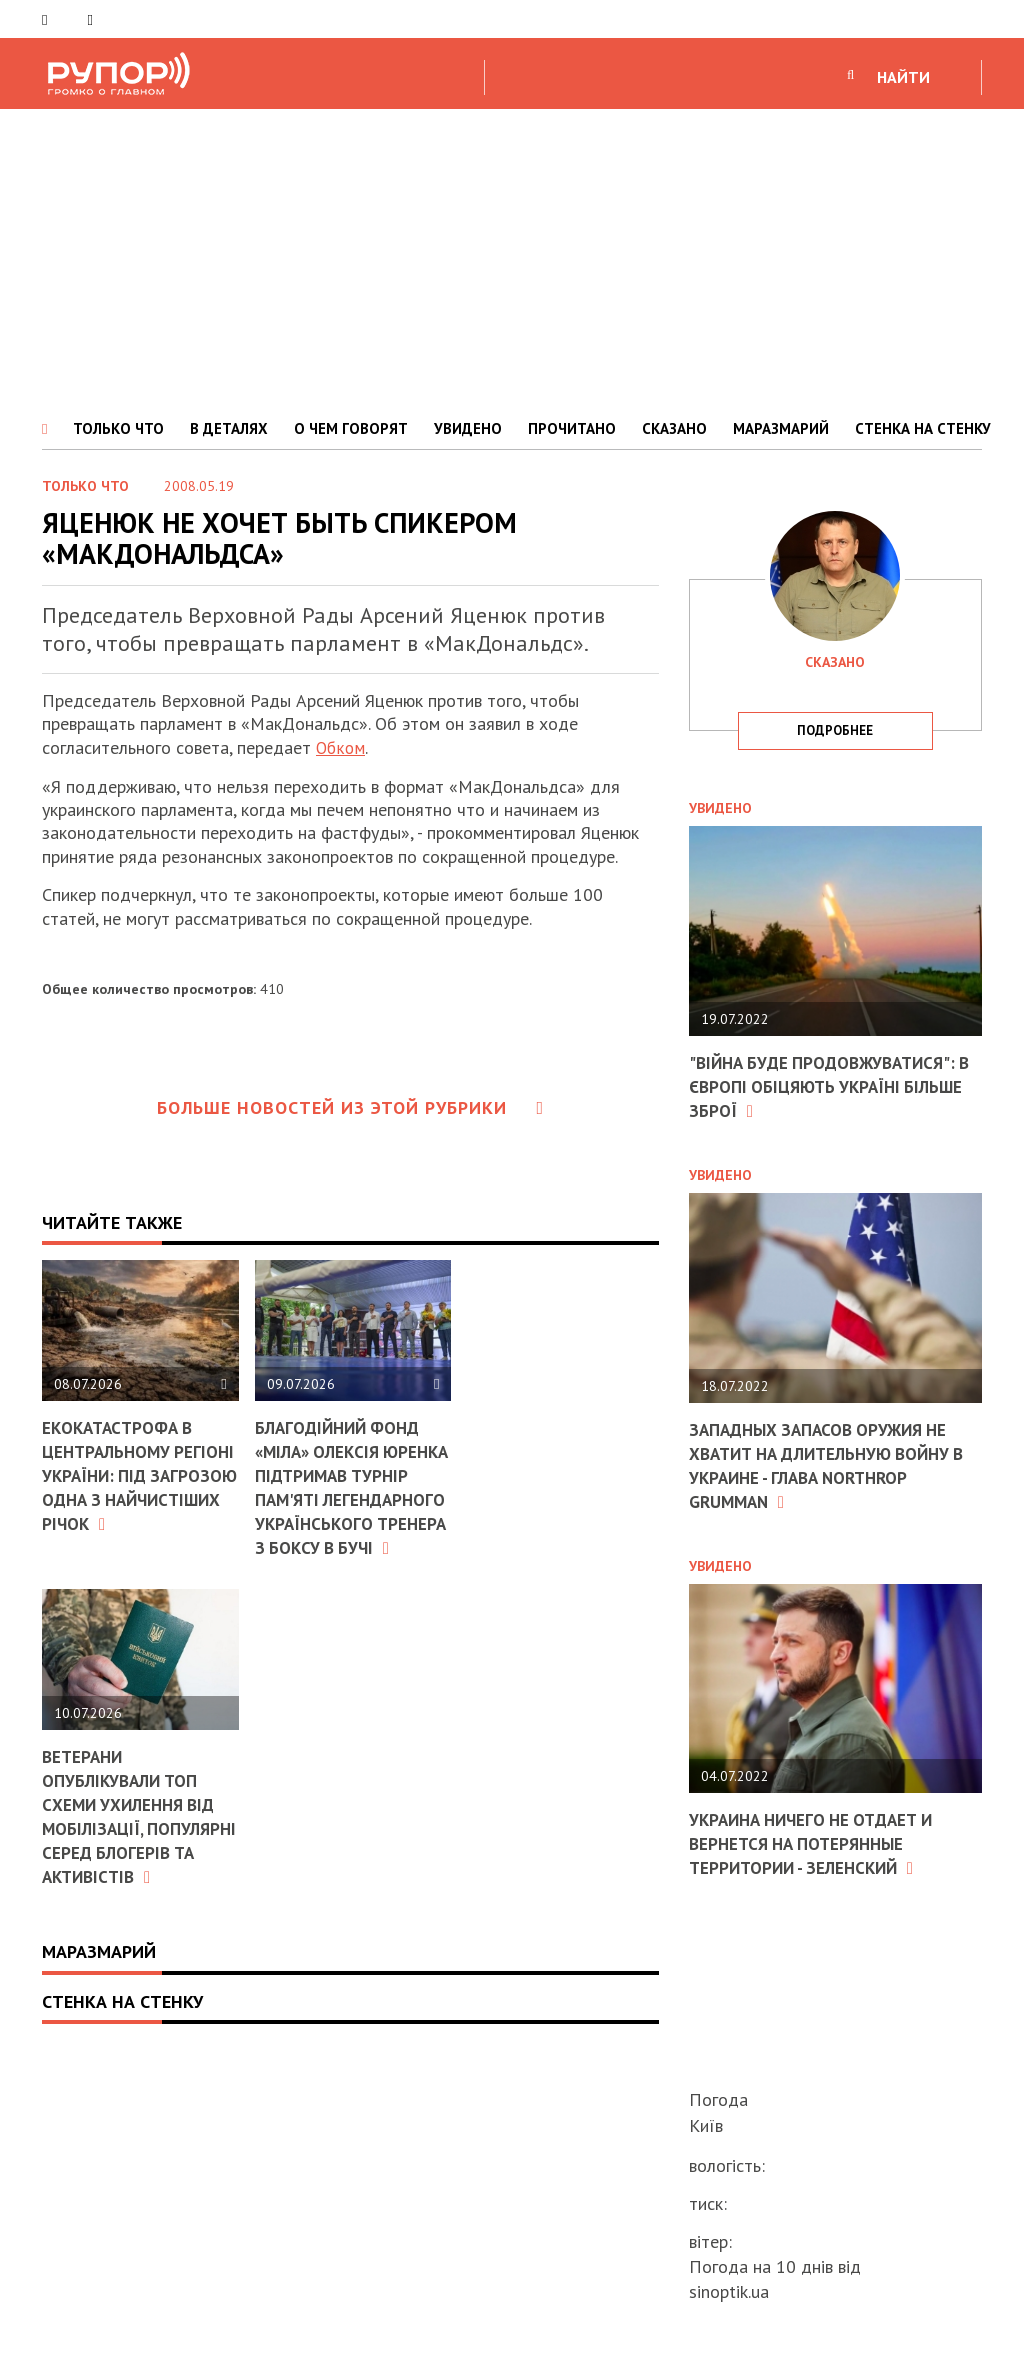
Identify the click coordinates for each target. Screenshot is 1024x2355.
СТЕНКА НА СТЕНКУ (923, 428)
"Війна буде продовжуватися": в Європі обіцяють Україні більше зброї (829, 1086)
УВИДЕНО (468, 428)
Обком (341, 747)
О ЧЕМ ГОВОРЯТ (351, 428)
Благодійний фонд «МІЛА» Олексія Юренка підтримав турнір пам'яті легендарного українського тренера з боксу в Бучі (342, 1508)
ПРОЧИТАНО (572, 428)
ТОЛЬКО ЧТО (118, 428)
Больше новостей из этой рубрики (351, 1107)
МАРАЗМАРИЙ (781, 428)
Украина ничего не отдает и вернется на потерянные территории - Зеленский (819, 1840)
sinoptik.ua (729, 2291)
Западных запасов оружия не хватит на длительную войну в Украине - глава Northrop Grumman (829, 1462)
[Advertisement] (512, 259)
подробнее (835, 730)
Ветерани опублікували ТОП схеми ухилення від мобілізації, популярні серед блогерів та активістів (133, 1869)
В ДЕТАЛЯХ (229, 428)
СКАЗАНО (674, 428)
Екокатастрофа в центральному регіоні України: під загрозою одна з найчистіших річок (139, 1473)
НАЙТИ (903, 77)
